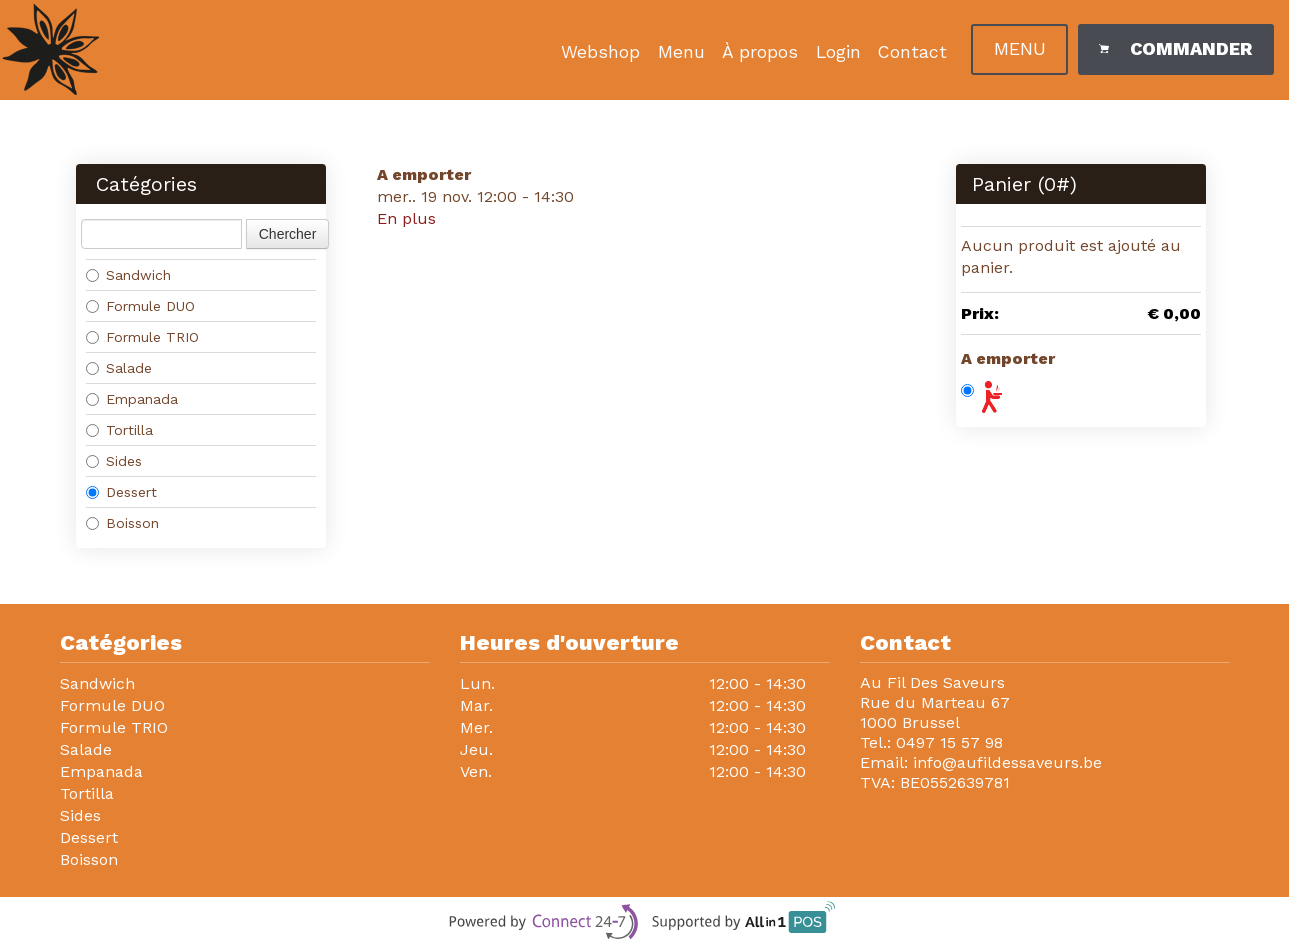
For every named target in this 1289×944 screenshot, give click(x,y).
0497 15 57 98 (949, 742)
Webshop (600, 52)
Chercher (288, 234)
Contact (912, 52)
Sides (114, 461)
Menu (681, 52)
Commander (1175, 48)
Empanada (132, 399)
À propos (760, 52)
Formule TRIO (142, 337)
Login (838, 52)
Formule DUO (140, 306)
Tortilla (119, 430)
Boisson (122, 523)
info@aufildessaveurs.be (1007, 762)
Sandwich (128, 275)
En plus (406, 218)
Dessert (121, 492)
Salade (119, 368)
